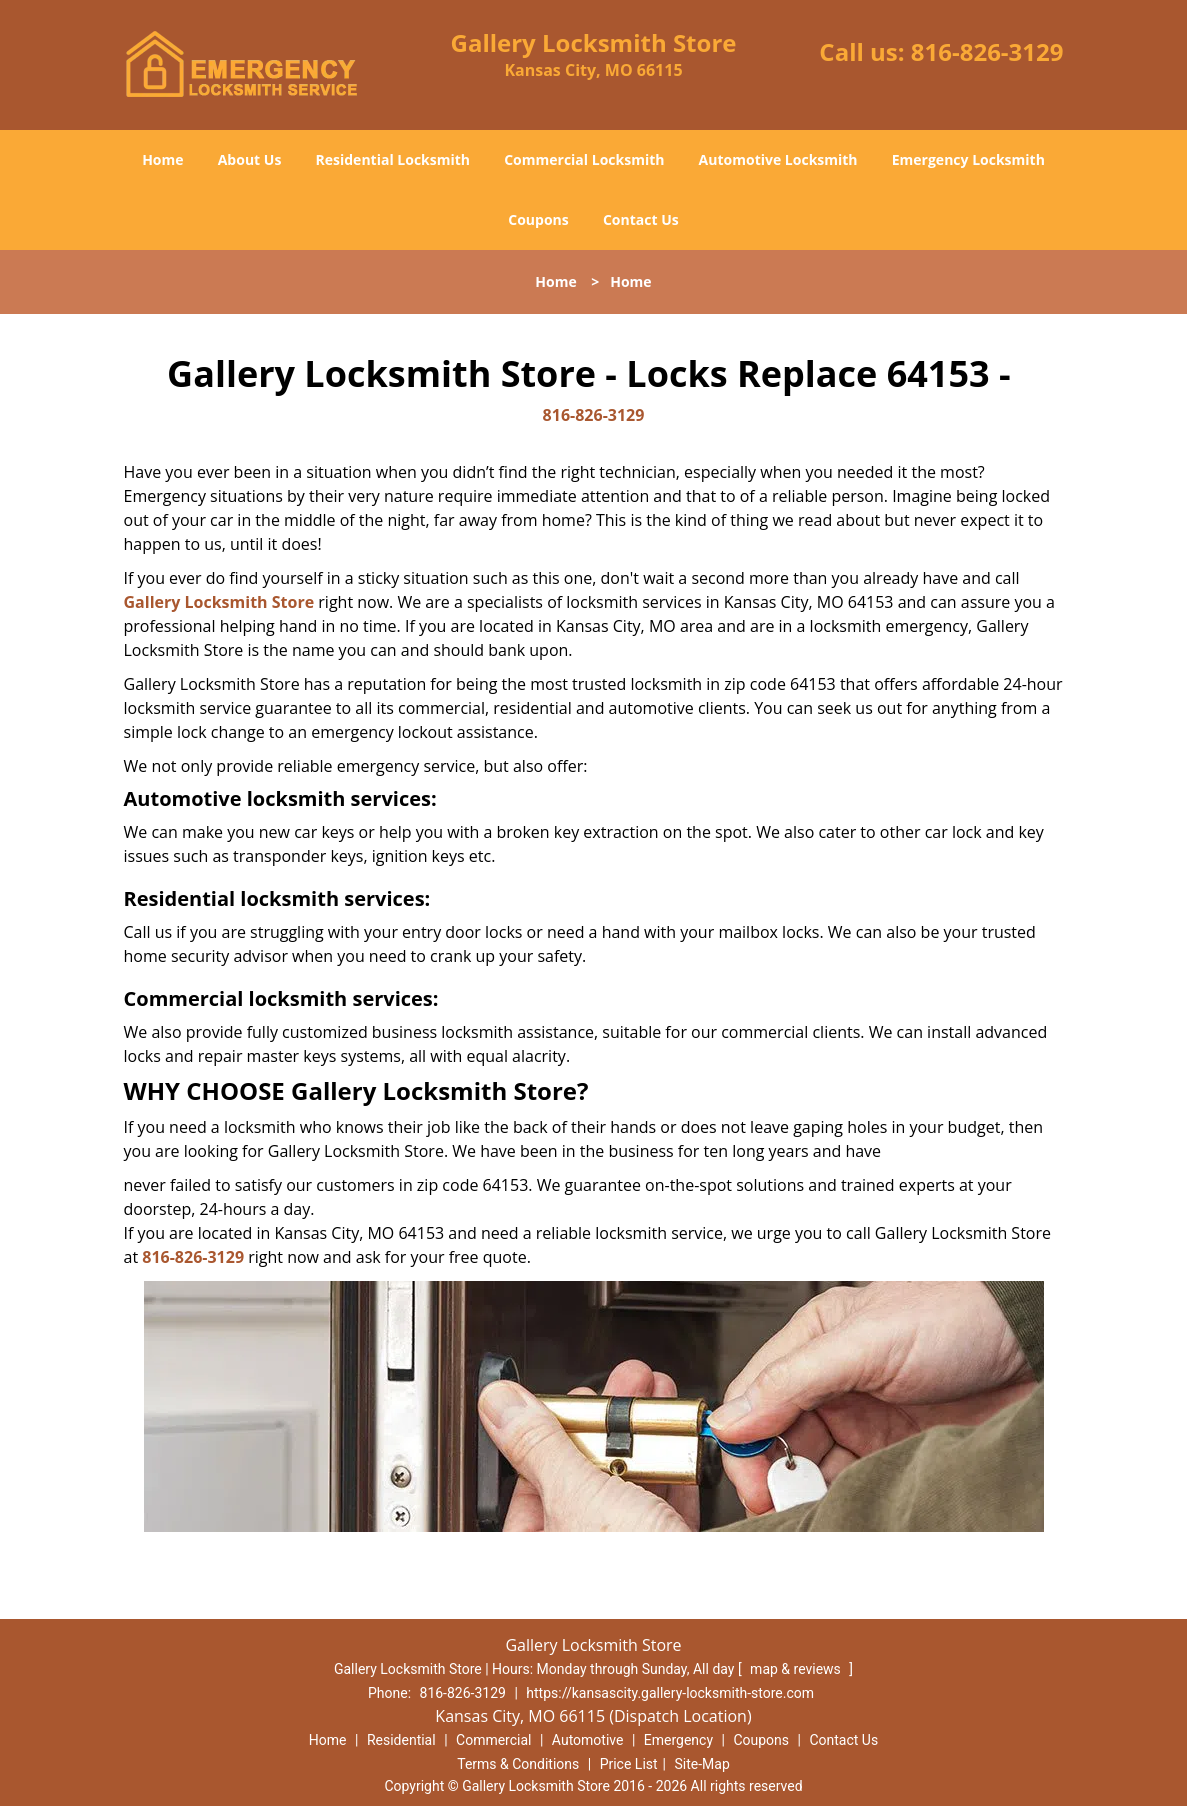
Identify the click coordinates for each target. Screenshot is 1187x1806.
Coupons (538, 219)
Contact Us (641, 219)
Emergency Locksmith (968, 159)
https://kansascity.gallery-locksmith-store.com (670, 1693)
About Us (250, 159)
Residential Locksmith (393, 159)
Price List (629, 1764)
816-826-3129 (987, 51)
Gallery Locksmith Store (219, 602)
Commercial (493, 1740)
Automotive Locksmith (778, 159)
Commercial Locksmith (584, 159)
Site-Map (702, 1764)
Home (162, 159)
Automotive (588, 1740)
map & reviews (797, 1669)
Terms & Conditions (518, 1764)
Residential (401, 1740)
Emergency (678, 1740)
